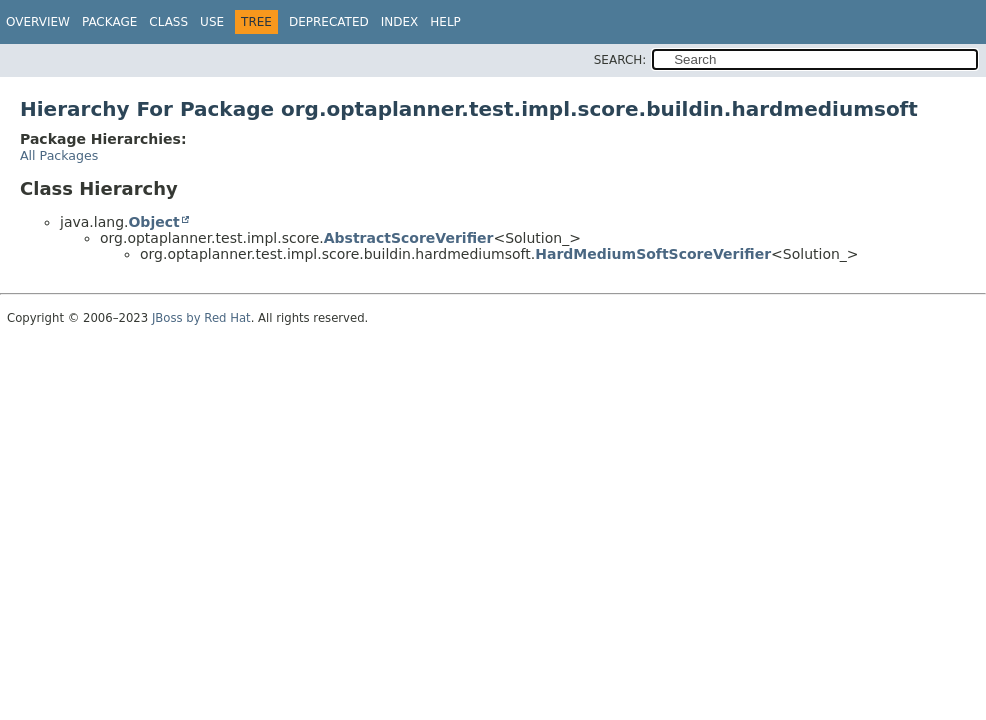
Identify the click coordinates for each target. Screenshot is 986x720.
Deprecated (329, 22)
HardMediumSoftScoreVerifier (653, 254)
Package (109, 22)
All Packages (59, 155)
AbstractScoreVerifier (409, 238)
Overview (38, 22)
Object (153, 222)
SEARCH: (620, 60)
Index (400, 22)
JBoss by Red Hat (201, 318)
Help (445, 22)
